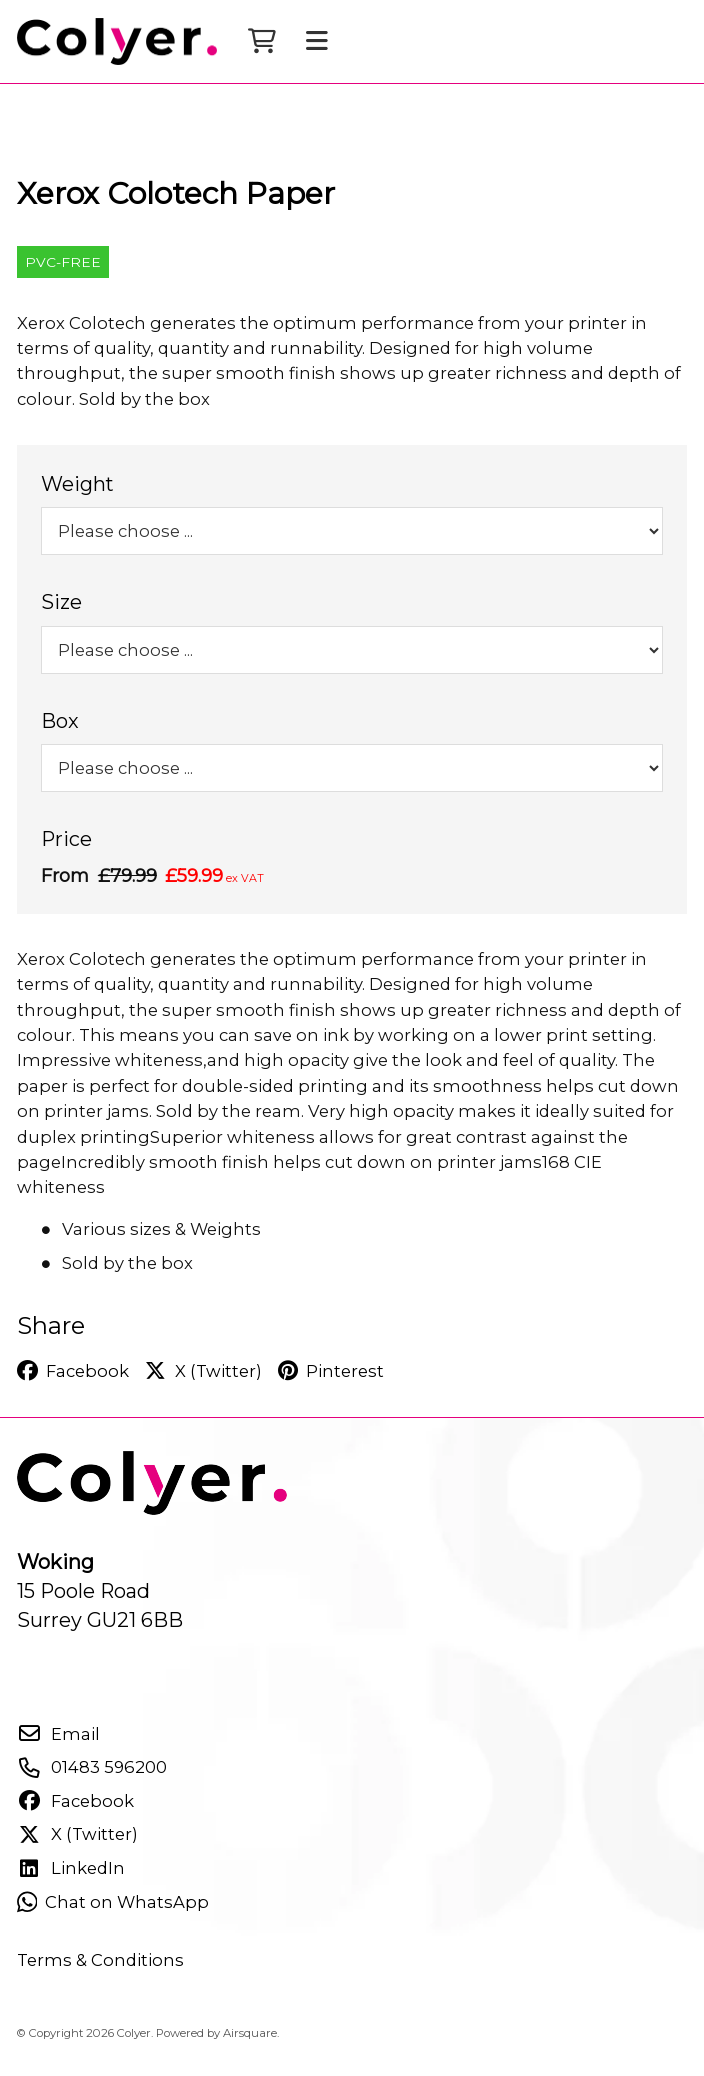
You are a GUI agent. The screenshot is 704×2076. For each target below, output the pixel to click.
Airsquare (250, 2049)
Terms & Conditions (100, 1976)
